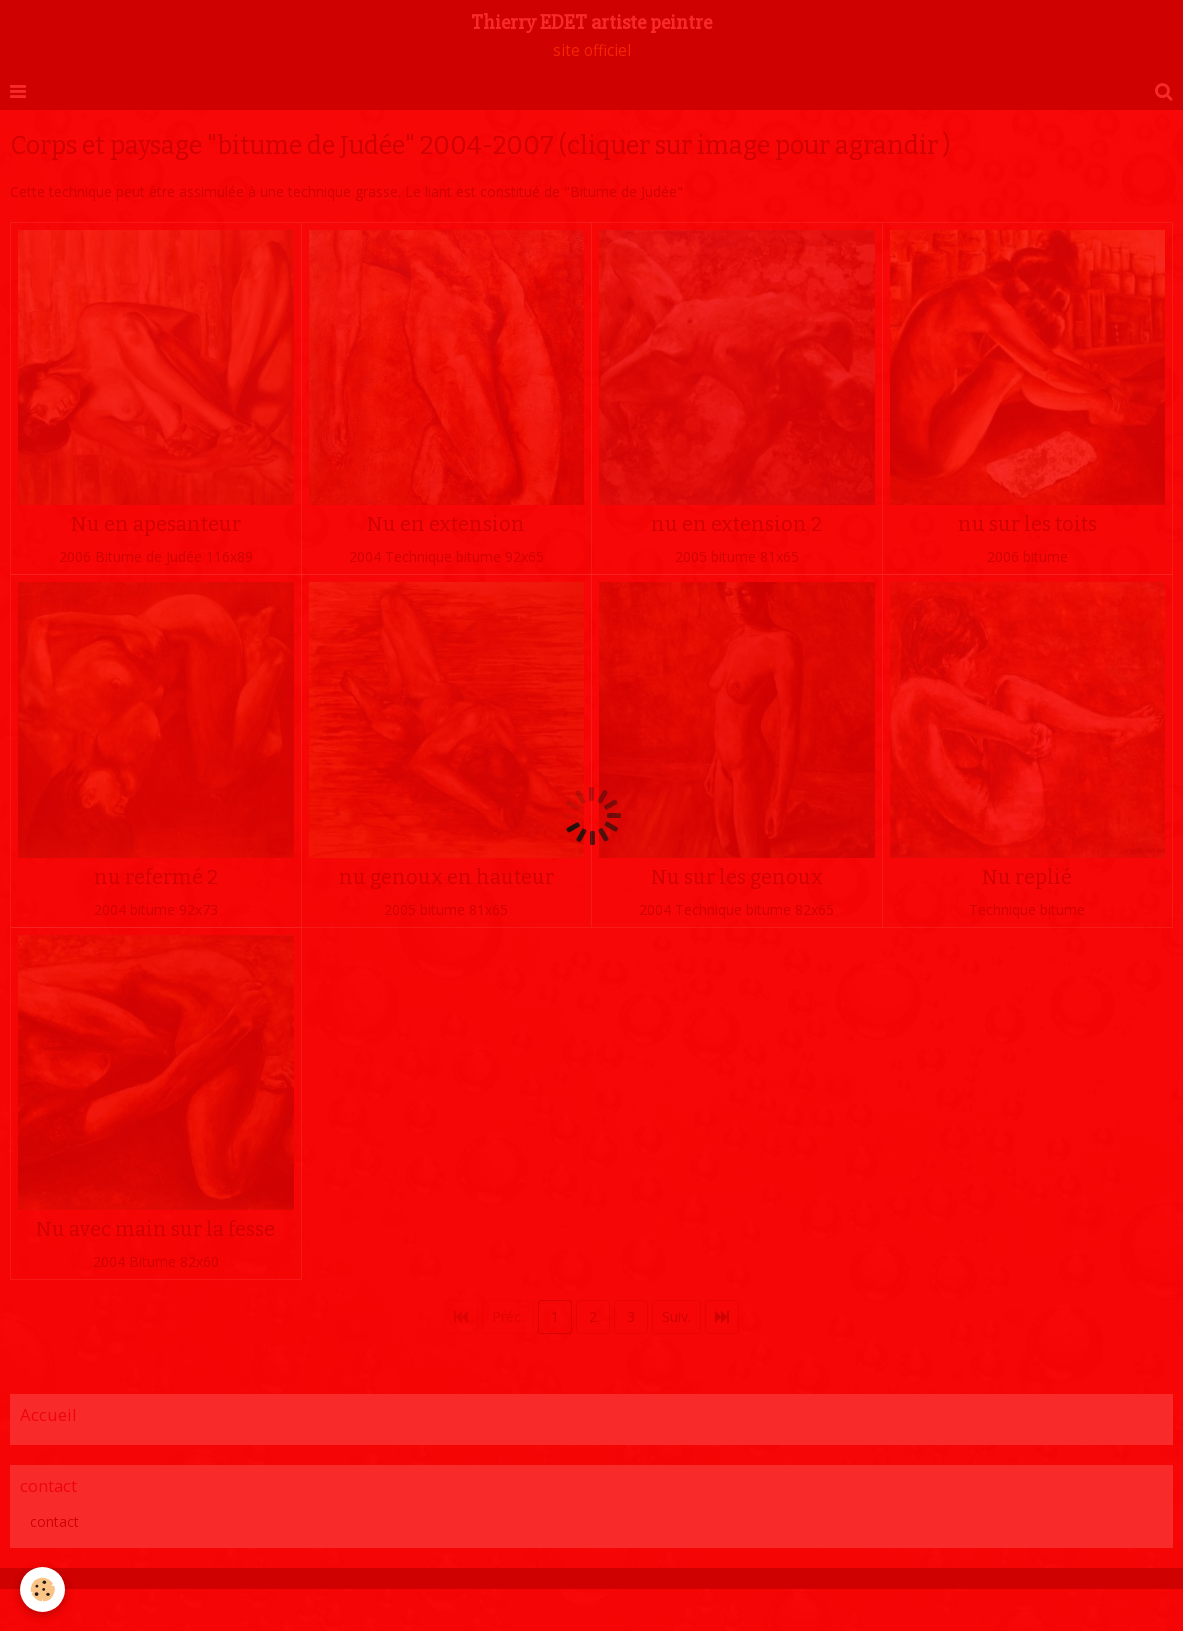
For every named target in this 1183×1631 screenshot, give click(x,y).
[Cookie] (42, 1589)
